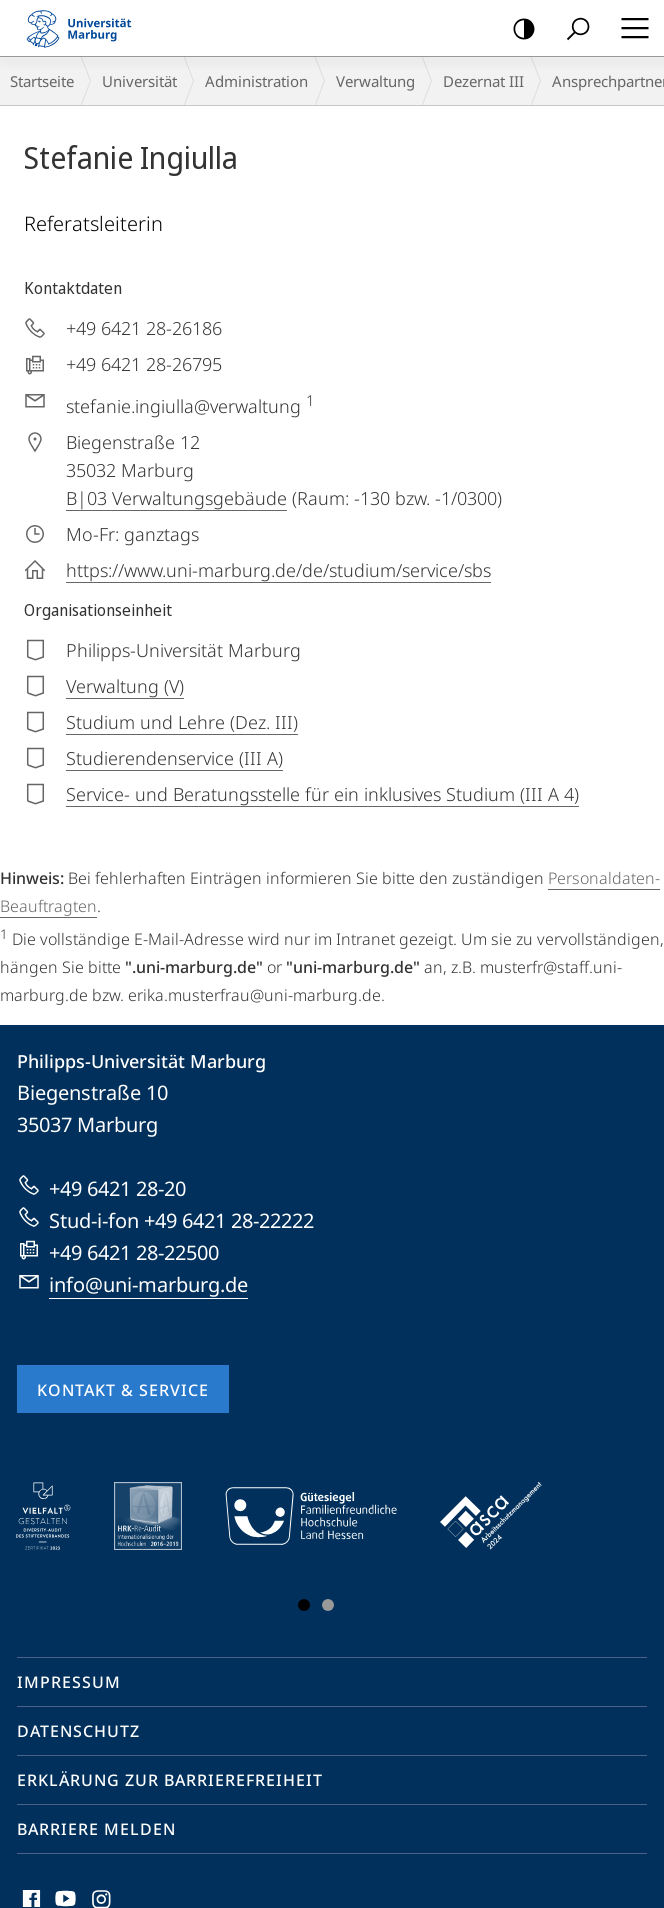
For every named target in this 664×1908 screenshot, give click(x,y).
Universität (139, 81)
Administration (256, 81)
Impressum (69, 1682)
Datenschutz (78, 1731)
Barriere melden (96, 1829)
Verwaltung (375, 81)
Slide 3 (328, 1605)
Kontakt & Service (123, 1390)
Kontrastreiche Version (517, 29)
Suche (571, 29)
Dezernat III (483, 81)
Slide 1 (304, 1605)
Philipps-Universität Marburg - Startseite (85, 28)
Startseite (42, 81)
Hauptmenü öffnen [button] (629, 28)
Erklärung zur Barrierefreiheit (170, 1780)
